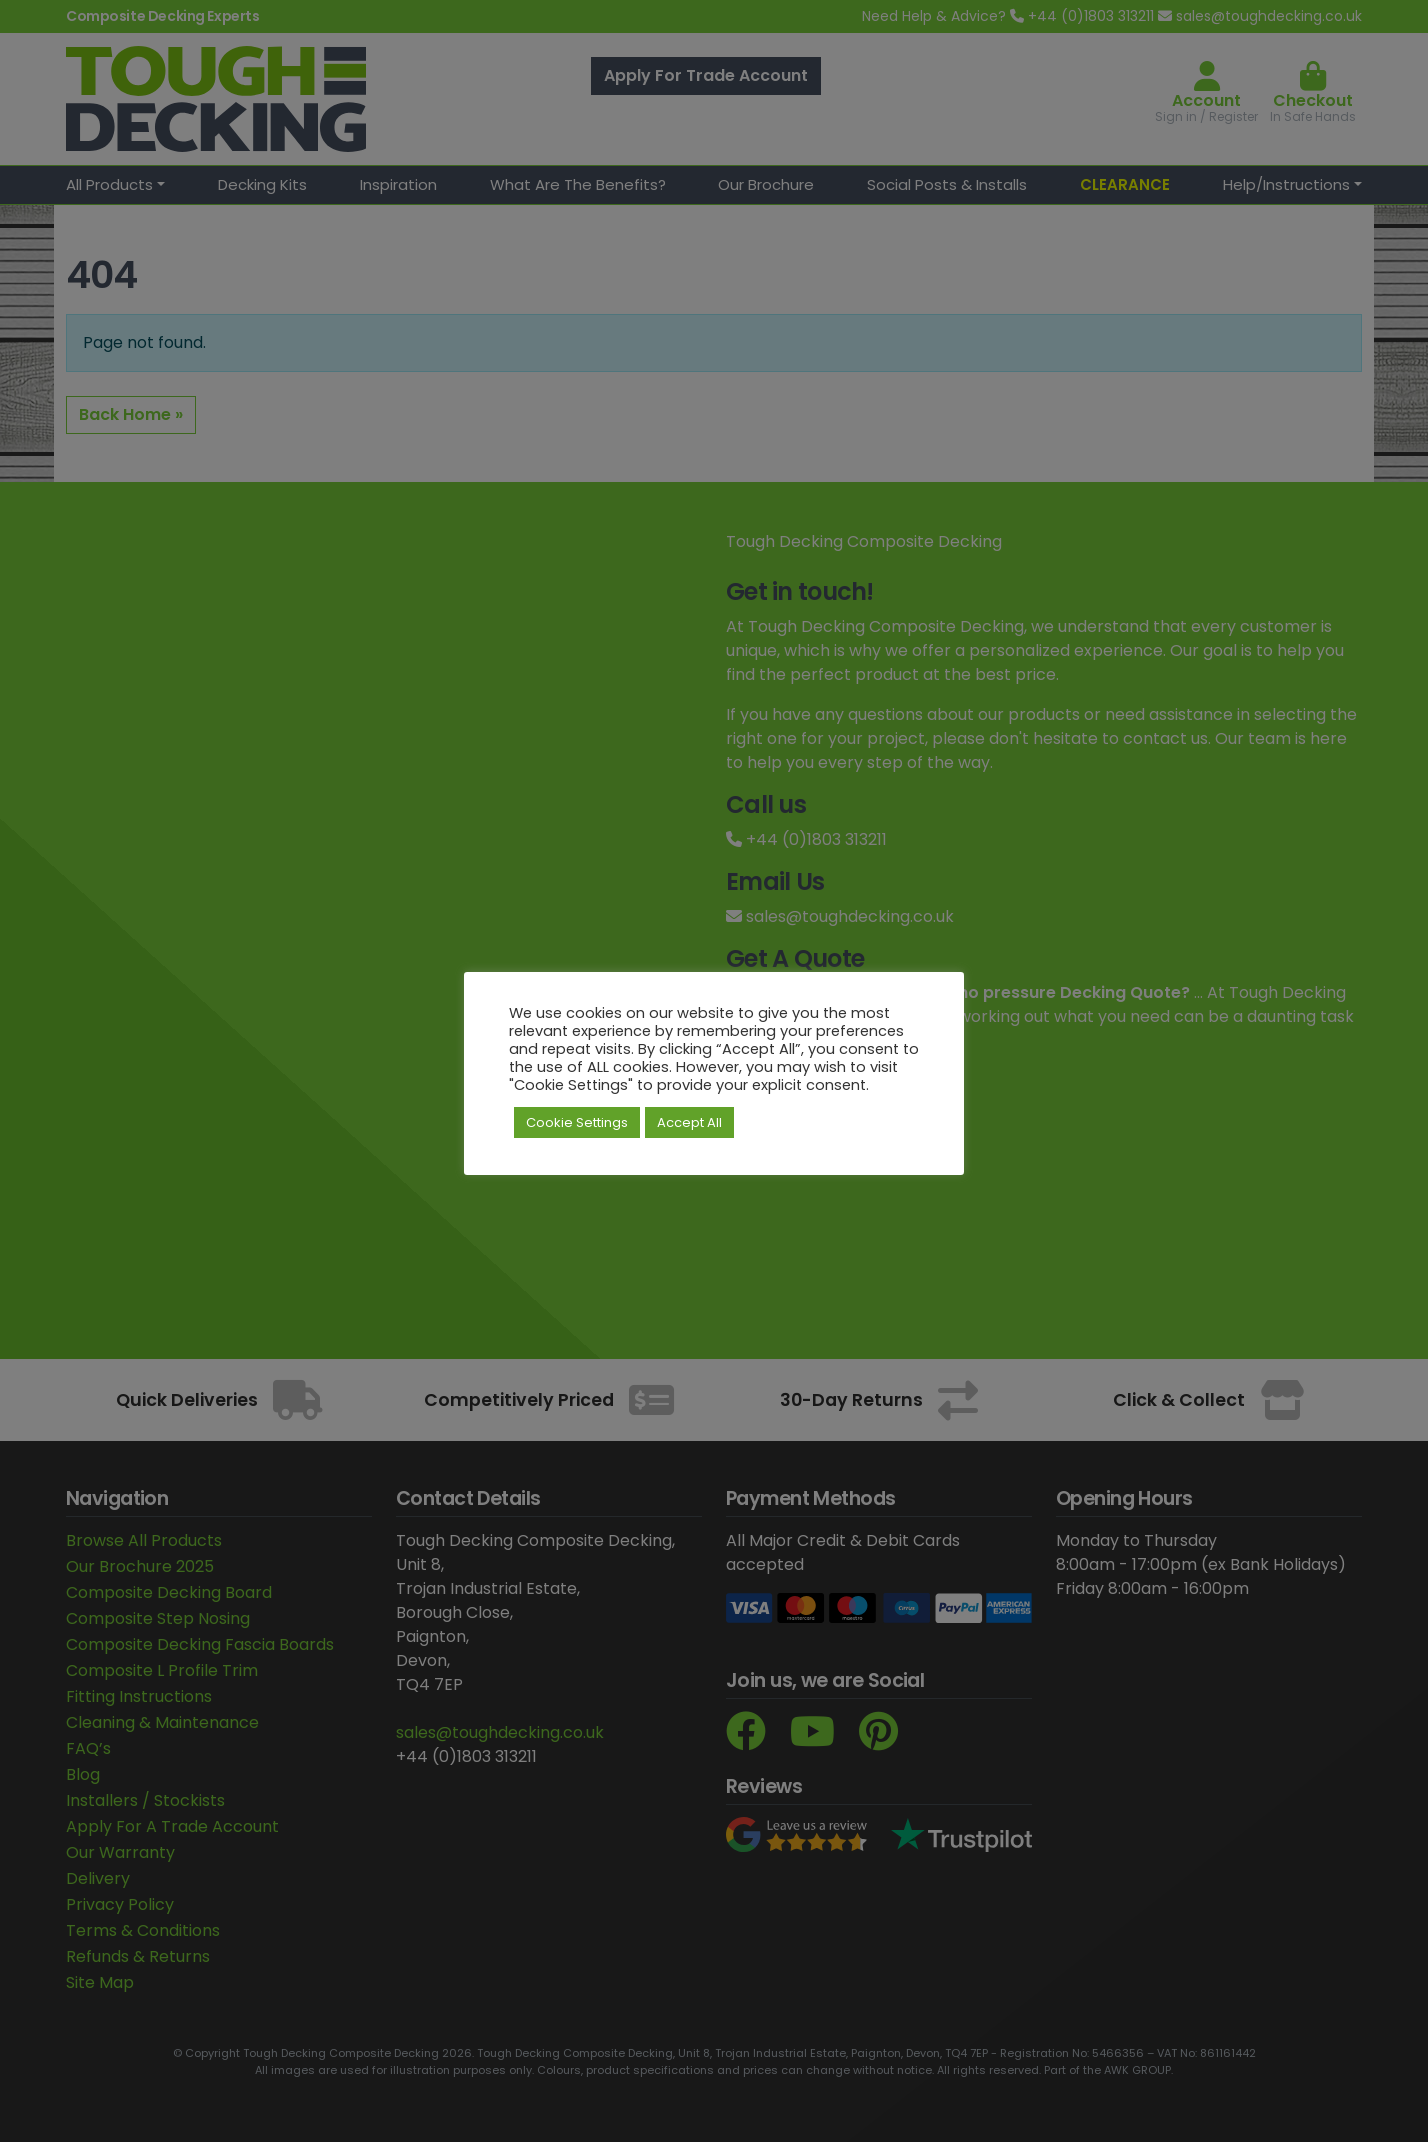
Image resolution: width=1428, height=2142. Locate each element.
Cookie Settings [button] (577, 1122)
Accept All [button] (689, 1122)
